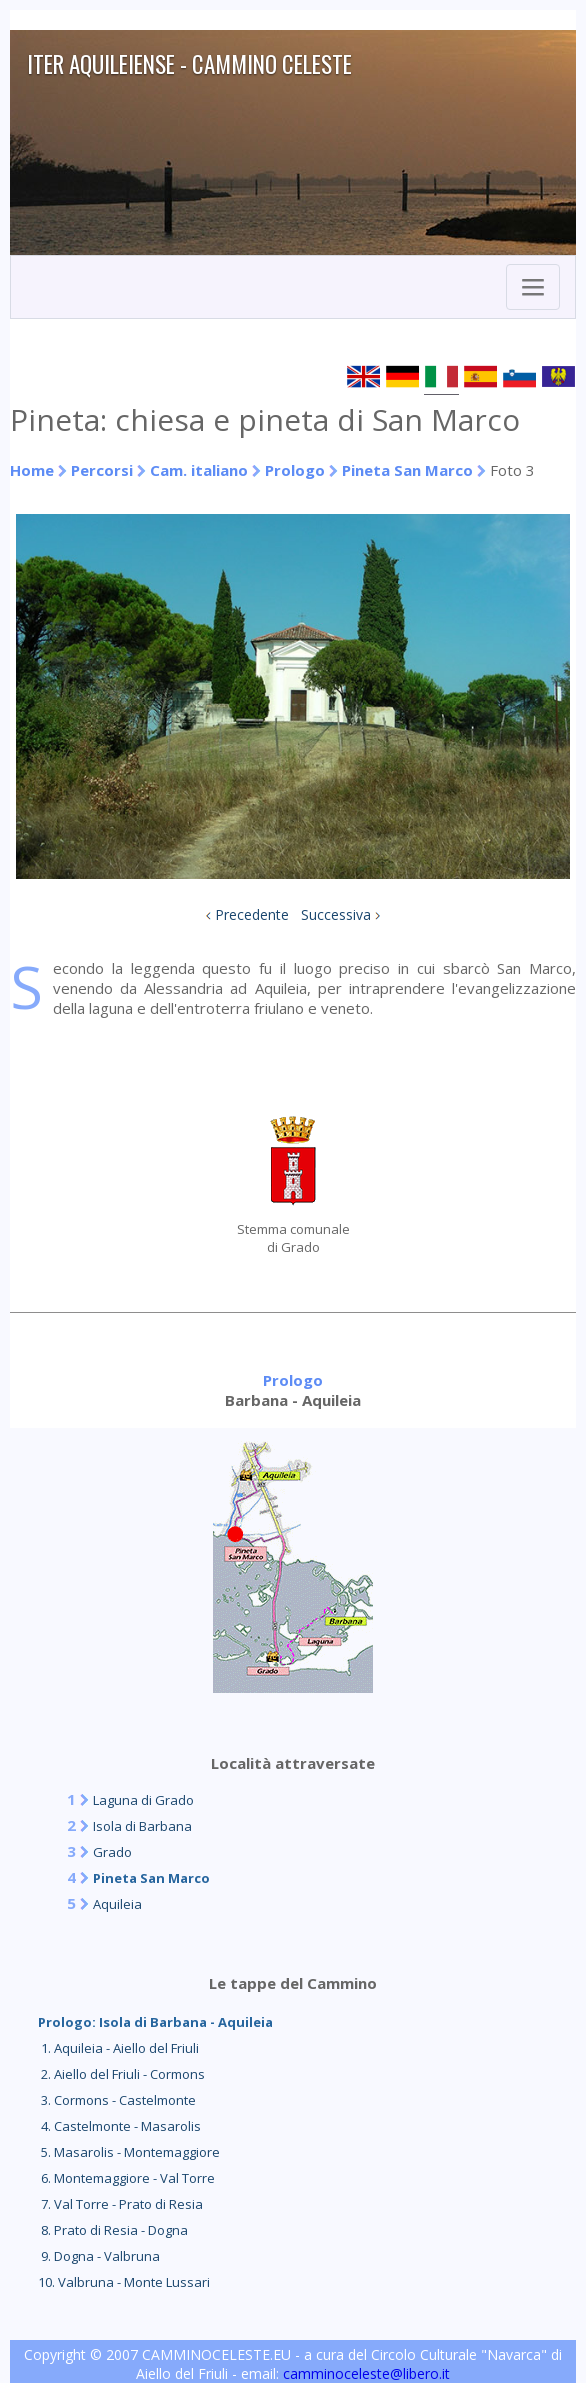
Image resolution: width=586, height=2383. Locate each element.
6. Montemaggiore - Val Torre (126, 2178)
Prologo (295, 470)
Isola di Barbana (142, 1826)
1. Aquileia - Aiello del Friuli (118, 2048)
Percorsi (102, 470)
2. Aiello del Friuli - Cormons (121, 2074)
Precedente (252, 914)
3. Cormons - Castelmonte (117, 2100)
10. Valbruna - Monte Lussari (124, 2282)
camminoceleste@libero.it (366, 2373)
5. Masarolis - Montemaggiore (129, 2152)
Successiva (336, 914)
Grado (112, 1852)
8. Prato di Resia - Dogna (113, 2230)
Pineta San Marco (407, 470)
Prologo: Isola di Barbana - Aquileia (155, 2022)
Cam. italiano (199, 470)
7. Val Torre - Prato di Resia (120, 2204)
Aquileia (117, 1904)
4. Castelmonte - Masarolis (119, 2126)
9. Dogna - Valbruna (99, 2256)
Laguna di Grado (143, 1800)
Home (32, 470)
